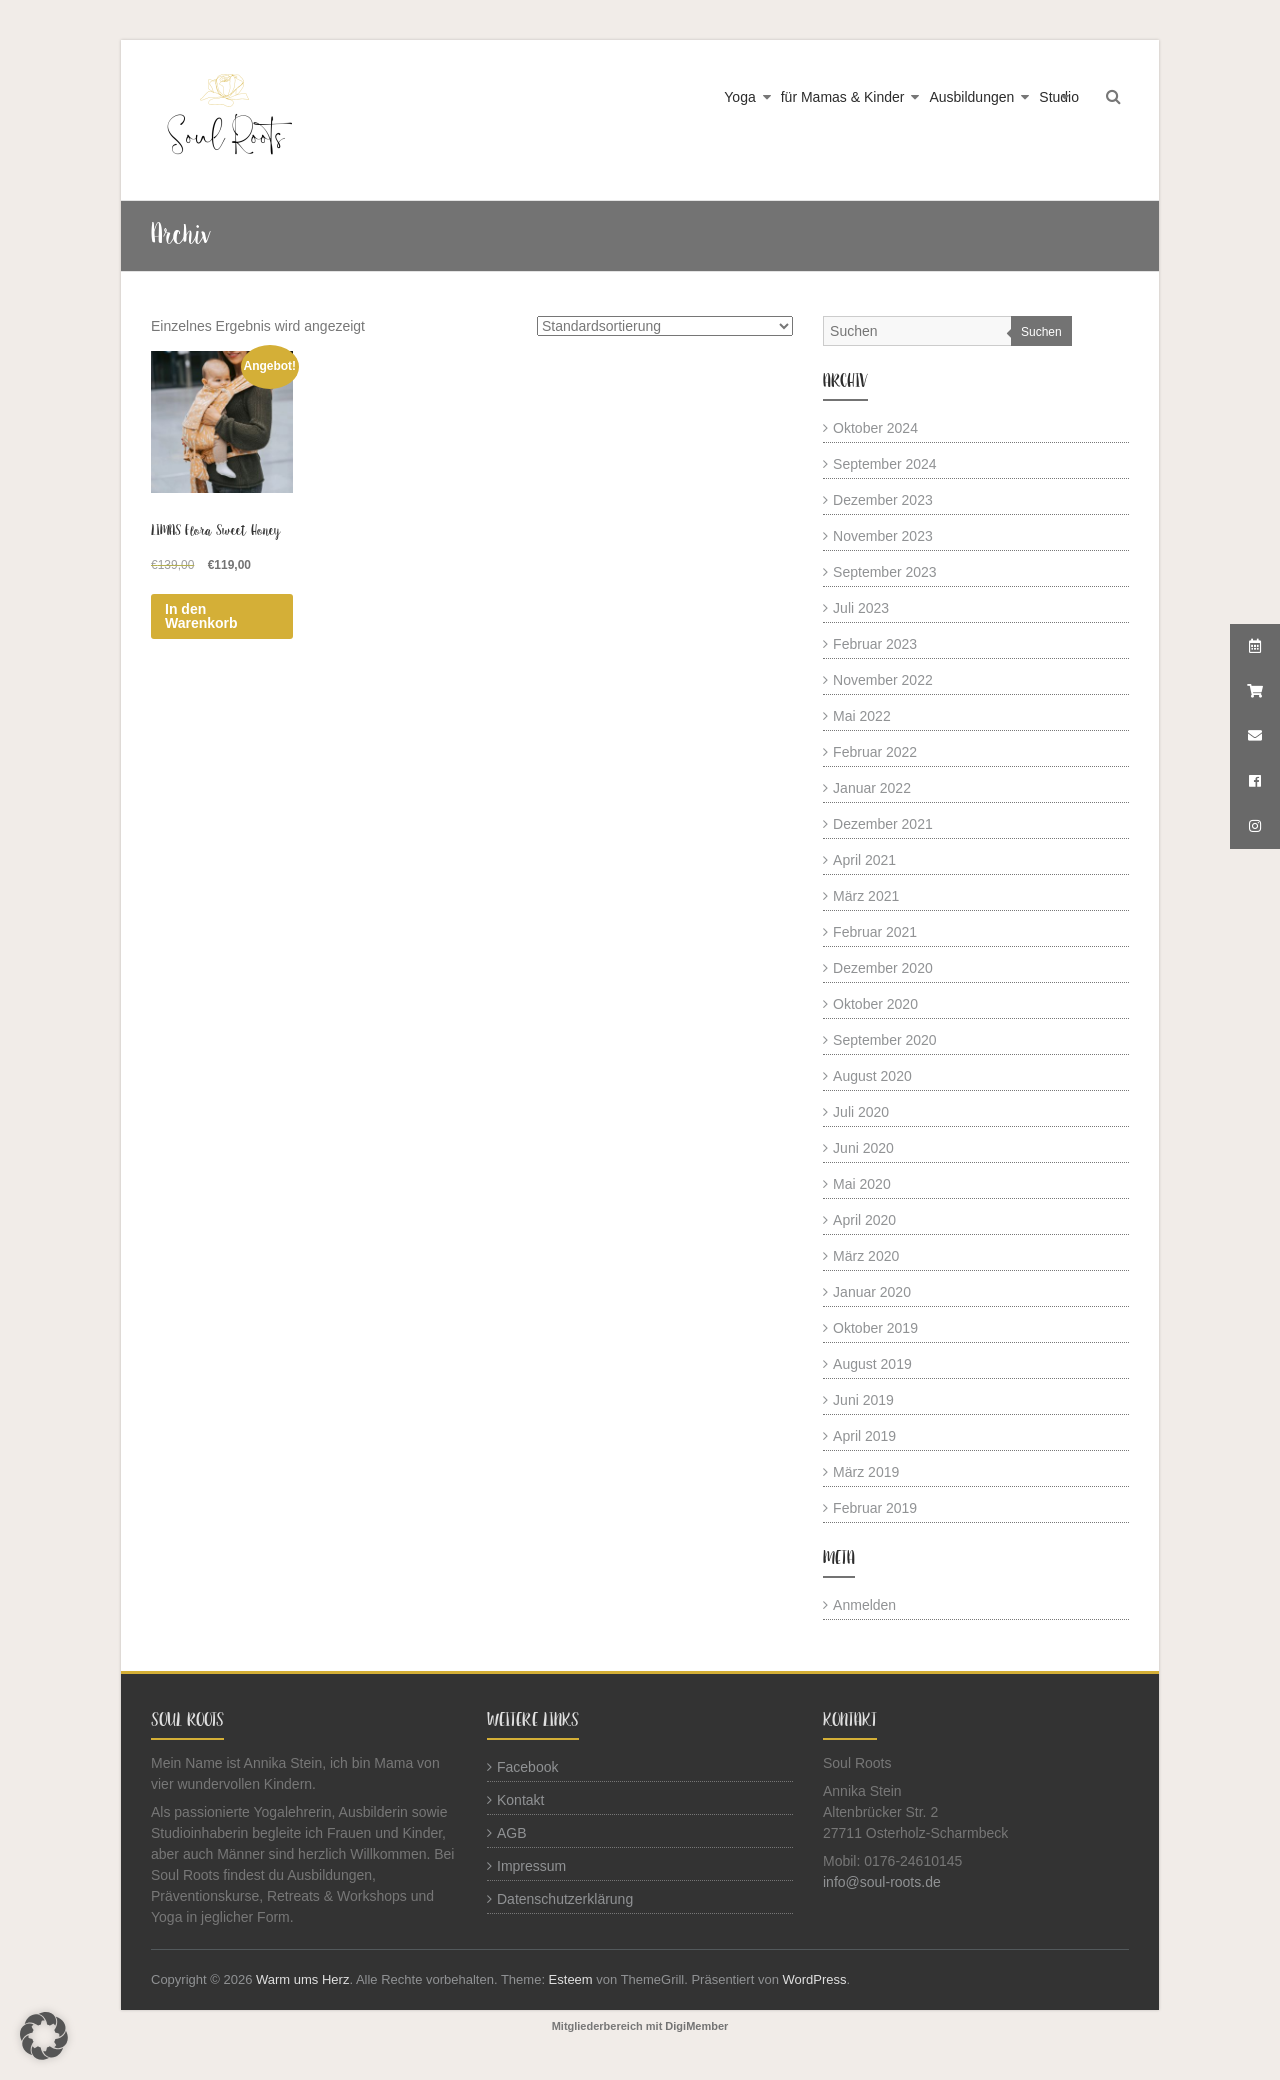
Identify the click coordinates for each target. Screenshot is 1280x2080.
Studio (1059, 97)
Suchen (1041, 332)
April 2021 (864, 860)
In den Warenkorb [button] (201, 616)
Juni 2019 (863, 1400)
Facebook (527, 1767)
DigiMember (696, 2026)
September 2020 (885, 1040)
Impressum (531, 1866)
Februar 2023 (875, 644)
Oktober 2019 (875, 1328)
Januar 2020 (872, 1292)
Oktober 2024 (875, 428)
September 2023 (885, 572)
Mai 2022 (862, 716)
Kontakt (520, 1800)
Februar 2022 (875, 752)
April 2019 (864, 1436)
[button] (44, 2036)
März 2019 (866, 1472)
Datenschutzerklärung (565, 1899)
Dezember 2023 (883, 500)
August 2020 (872, 1076)
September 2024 (885, 464)
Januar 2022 (872, 788)
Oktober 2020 (875, 1004)
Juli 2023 (861, 608)
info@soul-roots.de (882, 1882)
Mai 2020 (862, 1184)
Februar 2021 (875, 932)
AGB (512, 1833)
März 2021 (866, 896)
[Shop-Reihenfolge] (665, 326)
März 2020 (866, 1256)
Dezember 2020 (883, 968)
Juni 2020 (863, 1148)
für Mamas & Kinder (843, 97)
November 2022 (883, 680)
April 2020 (864, 1220)
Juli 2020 (861, 1112)
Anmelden (864, 1605)
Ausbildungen (971, 97)
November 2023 (883, 536)
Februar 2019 (875, 1508)
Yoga (739, 97)
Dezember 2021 (883, 824)
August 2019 (872, 1364)
